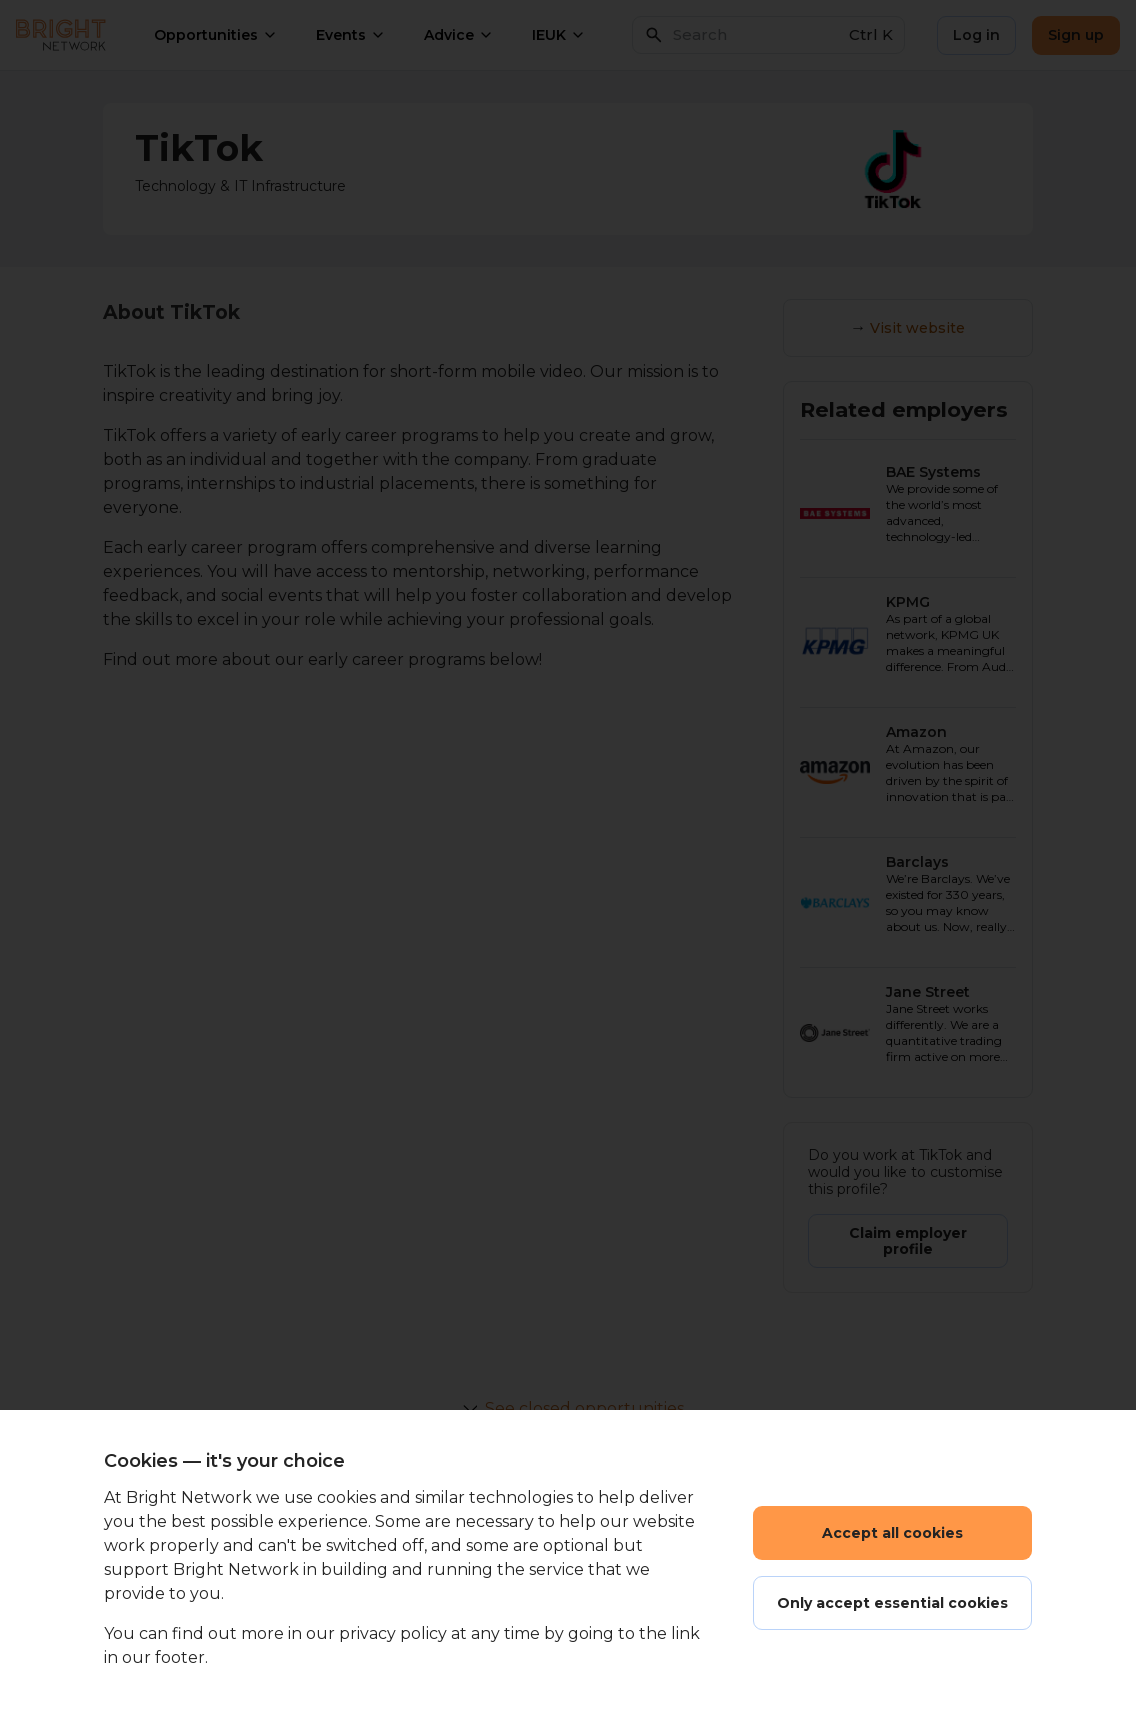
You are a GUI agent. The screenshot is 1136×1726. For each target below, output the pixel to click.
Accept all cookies (892, 1533)
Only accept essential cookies (892, 1603)
